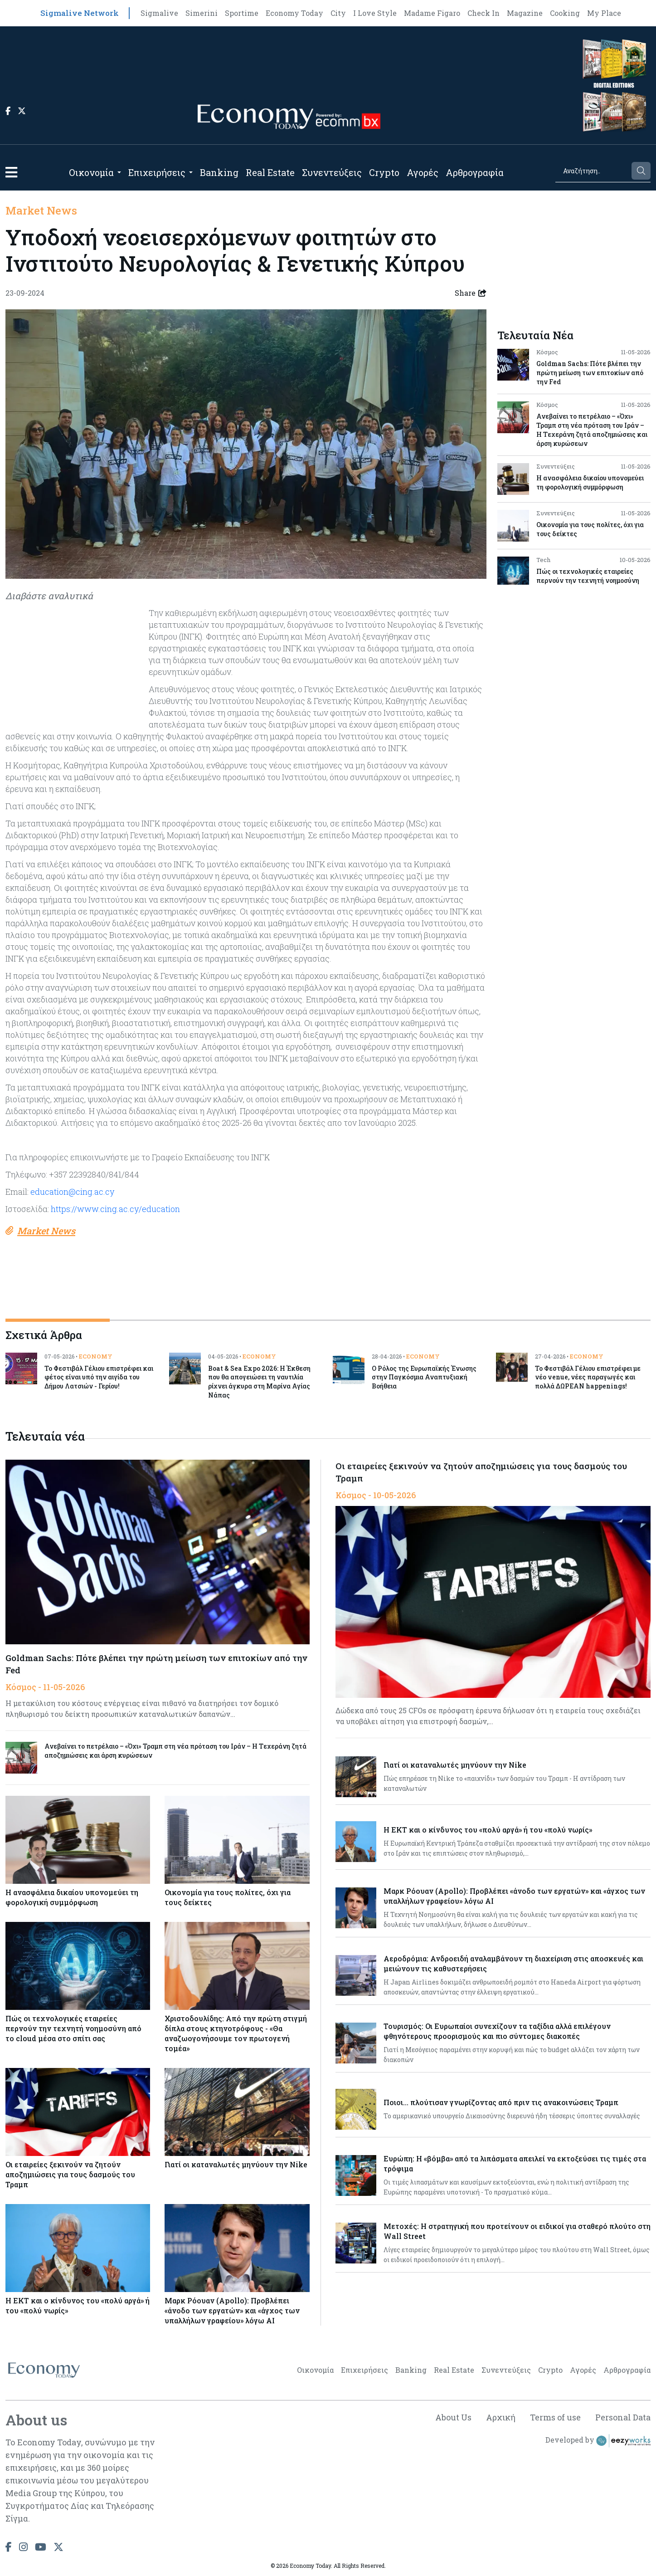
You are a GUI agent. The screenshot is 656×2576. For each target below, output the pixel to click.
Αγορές (422, 172)
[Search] (593, 171)
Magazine (525, 13)
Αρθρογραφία (475, 172)
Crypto (384, 172)
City (338, 13)
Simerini (201, 13)
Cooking (565, 13)
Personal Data (623, 2417)
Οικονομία (91, 172)
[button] (11, 172)
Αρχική (500, 2417)
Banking (219, 172)
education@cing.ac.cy (72, 1191)
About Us (453, 2417)
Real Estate (270, 172)
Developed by (598, 2441)
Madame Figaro (432, 13)
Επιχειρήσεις (156, 172)
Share (470, 293)
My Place (604, 13)
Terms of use (555, 2417)
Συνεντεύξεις (332, 172)
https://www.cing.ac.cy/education (115, 1208)
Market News (41, 210)
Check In (483, 13)
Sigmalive (159, 13)
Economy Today (294, 13)
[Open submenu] (119, 172)
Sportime (241, 13)
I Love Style (375, 13)
